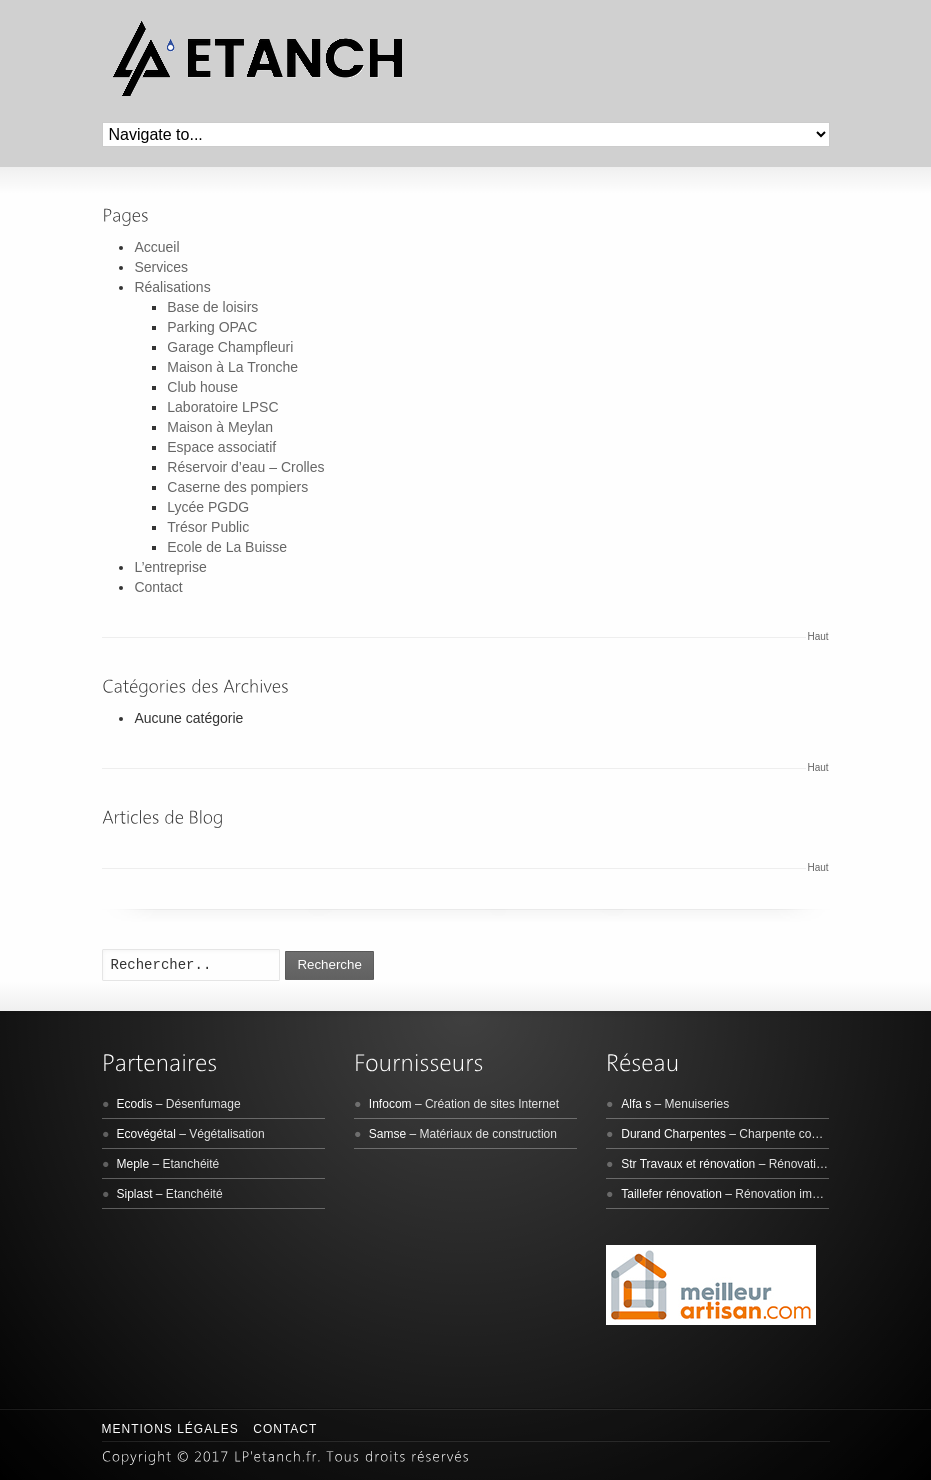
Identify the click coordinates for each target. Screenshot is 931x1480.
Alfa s (636, 1104)
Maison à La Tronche (232, 367)
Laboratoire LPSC (222, 407)
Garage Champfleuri (230, 347)
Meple (133, 1164)
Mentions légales (170, 1429)
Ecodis (135, 1104)
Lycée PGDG (208, 507)
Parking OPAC (212, 327)
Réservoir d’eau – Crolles (245, 467)
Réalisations (172, 287)
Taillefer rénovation (671, 1194)
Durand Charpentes (673, 1134)
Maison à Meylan (220, 427)
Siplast (135, 1194)
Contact (158, 587)
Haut (818, 636)
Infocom (390, 1104)
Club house (202, 387)
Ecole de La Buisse (227, 547)
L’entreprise (170, 567)
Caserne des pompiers (237, 487)
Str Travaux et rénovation (688, 1164)
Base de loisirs (212, 307)
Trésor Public (208, 527)
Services (161, 267)
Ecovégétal (146, 1134)
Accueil (156, 247)
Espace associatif (221, 447)
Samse (387, 1134)
